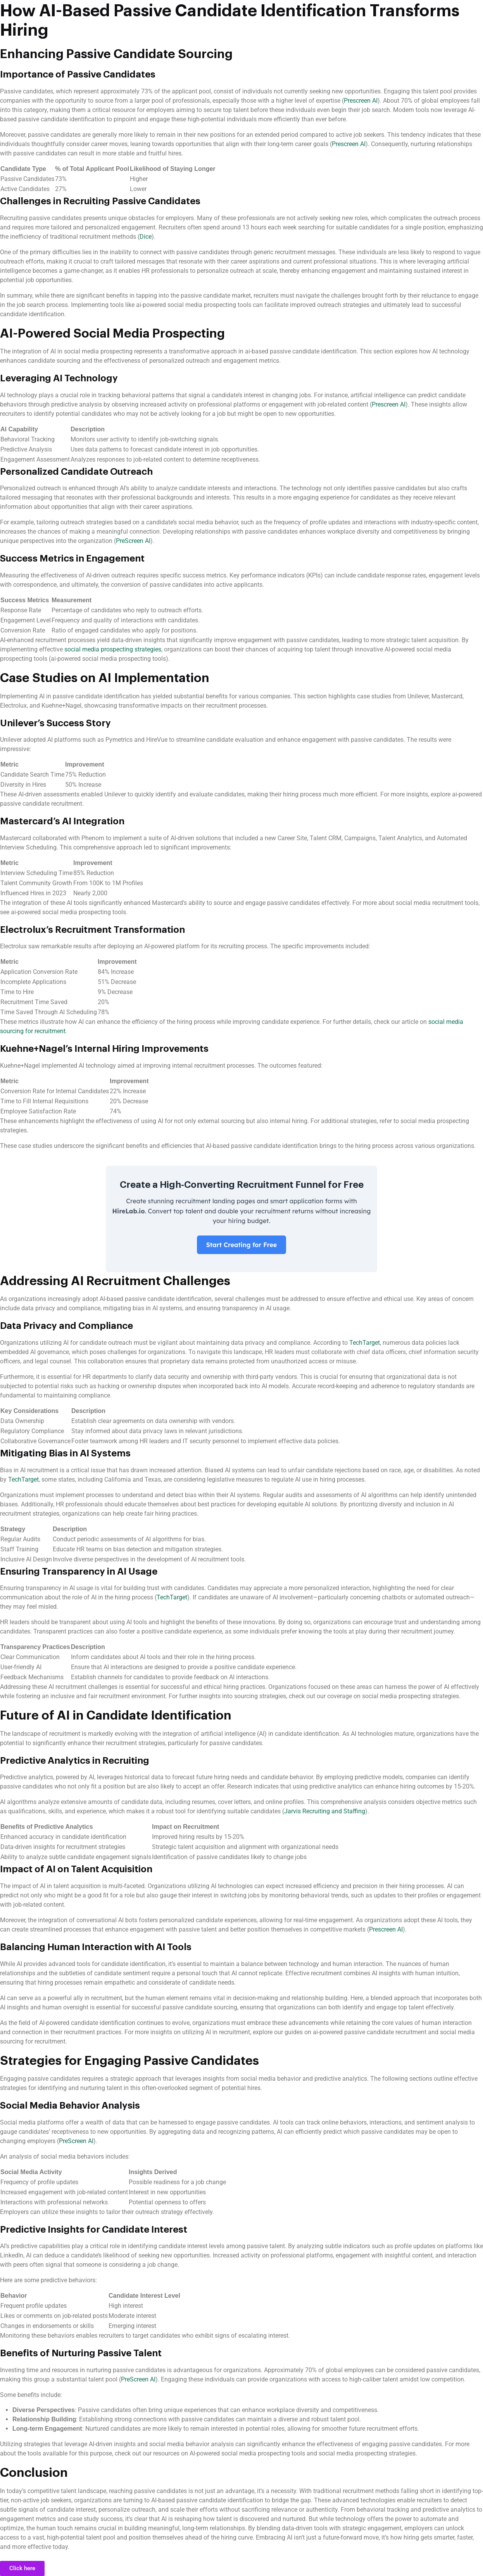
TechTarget (364, 1342)
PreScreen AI (133, 540)
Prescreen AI (361, 100)
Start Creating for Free (241, 1245)
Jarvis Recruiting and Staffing (324, 1811)
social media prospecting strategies (112, 649)
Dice (146, 236)
